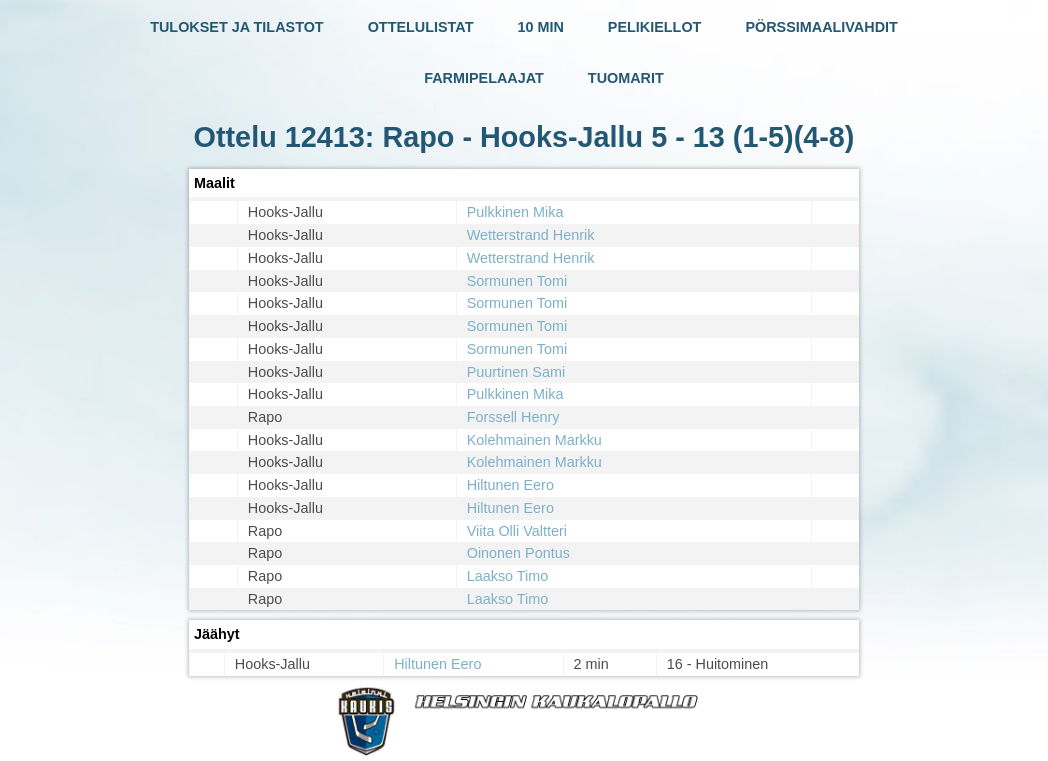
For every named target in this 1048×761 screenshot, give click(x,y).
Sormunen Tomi (517, 281)
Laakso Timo (508, 576)
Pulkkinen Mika (515, 212)
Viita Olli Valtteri (517, 531)
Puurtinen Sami (516, 372)
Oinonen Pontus (518, 553)
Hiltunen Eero (510, 485)
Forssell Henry (513, 417)
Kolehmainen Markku (534, 440)
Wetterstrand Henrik (531, 235)
